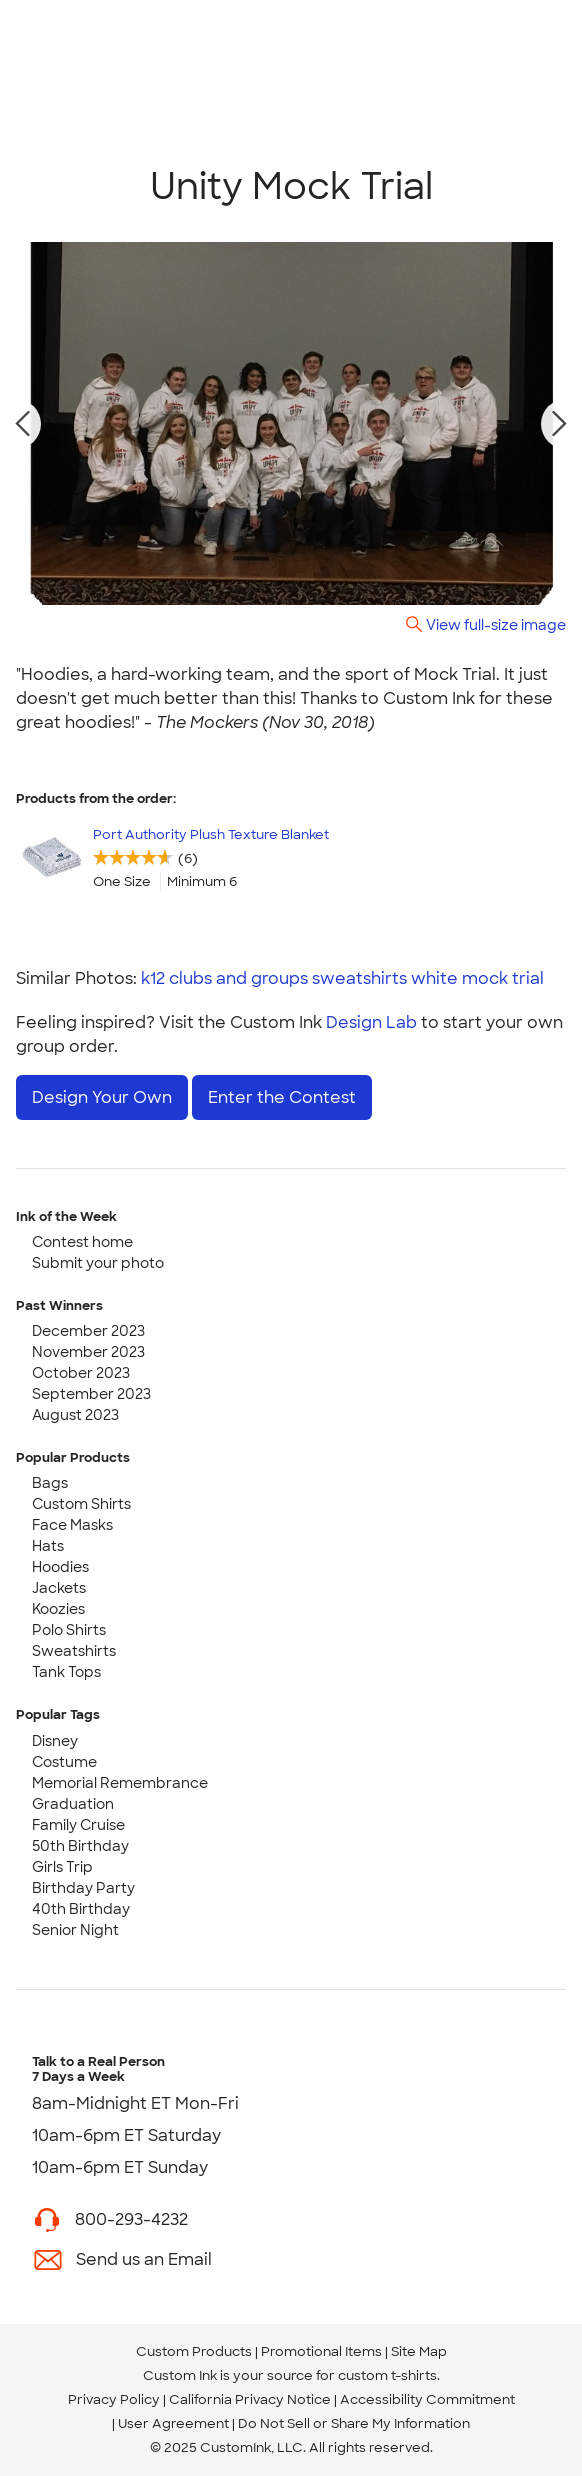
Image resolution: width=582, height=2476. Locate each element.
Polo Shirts (69, 1630)
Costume (64, 1762)
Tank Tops (66, 1672)
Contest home (82, 1242)
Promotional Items (321, 2351)
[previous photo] (23, 424)
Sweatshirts (74, 1651)
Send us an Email (144, 2259)
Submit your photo (98, 1263)
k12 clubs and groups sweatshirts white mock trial (342, 978)
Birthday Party (83, 1888)
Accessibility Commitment (427, 2399)
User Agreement (173, 2423)
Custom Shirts (81, 1504)
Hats (48, 1546)
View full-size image (496, 624)
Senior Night (75, 1930)
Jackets (59, 1588)
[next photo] (560, 424)
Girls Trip (62, 1867)
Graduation (73, 1804)
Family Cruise (78, 1825)
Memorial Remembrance (120, 1783)
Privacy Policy (114, 2399)
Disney (55, 1741)
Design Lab (371, 1022)
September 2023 (91, 1394)
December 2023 (88, 1331)
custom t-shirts (387, 2375)
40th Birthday (81, 1909)
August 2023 (75, 1415)
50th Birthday (80, 1846)
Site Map (419, 2351)
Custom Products (194, 2351)
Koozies (58, 1609)
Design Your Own (102, 1097)
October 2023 (81, 1373)
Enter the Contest (282, 1097)
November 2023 (88, 1352)
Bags (50, 1483)
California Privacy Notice (250, 2399)
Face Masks (72, 1525)
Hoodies (60, 1567)
